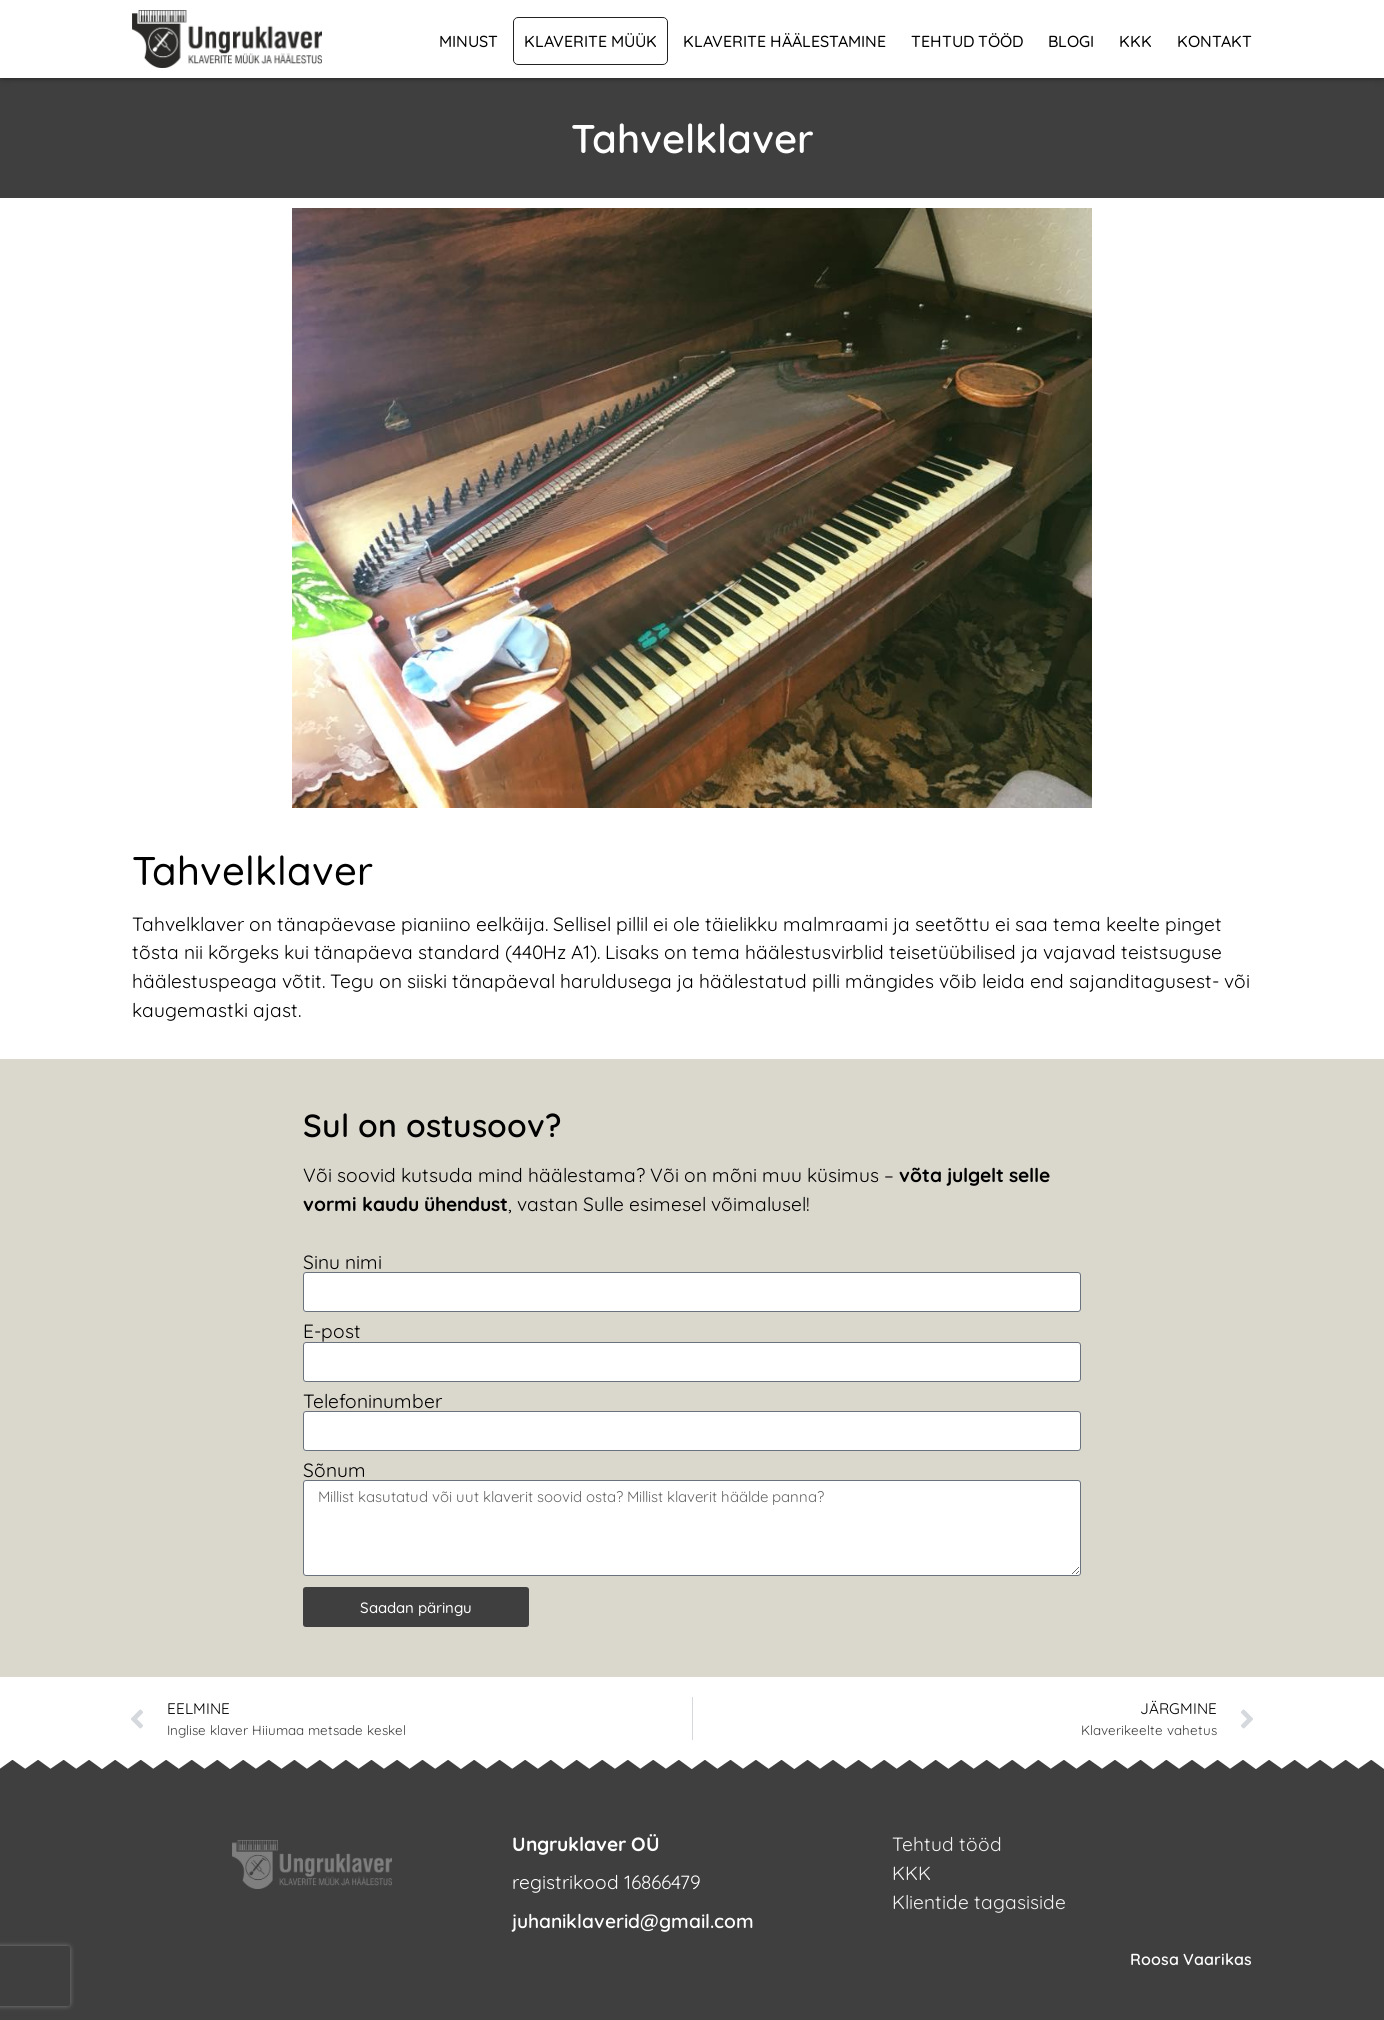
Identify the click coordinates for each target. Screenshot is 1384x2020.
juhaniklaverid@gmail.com (633, 1921)
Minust (468, 41)
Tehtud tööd (967, 41)
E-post (332, 1331)
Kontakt (1214, 41)
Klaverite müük (590, 41)
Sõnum (334, 1470)
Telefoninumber (372, 1401)
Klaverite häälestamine (784, 41)
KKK (1135, 41)
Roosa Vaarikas (1191, 1959)
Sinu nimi (342, 1262)
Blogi (1071, 41)
